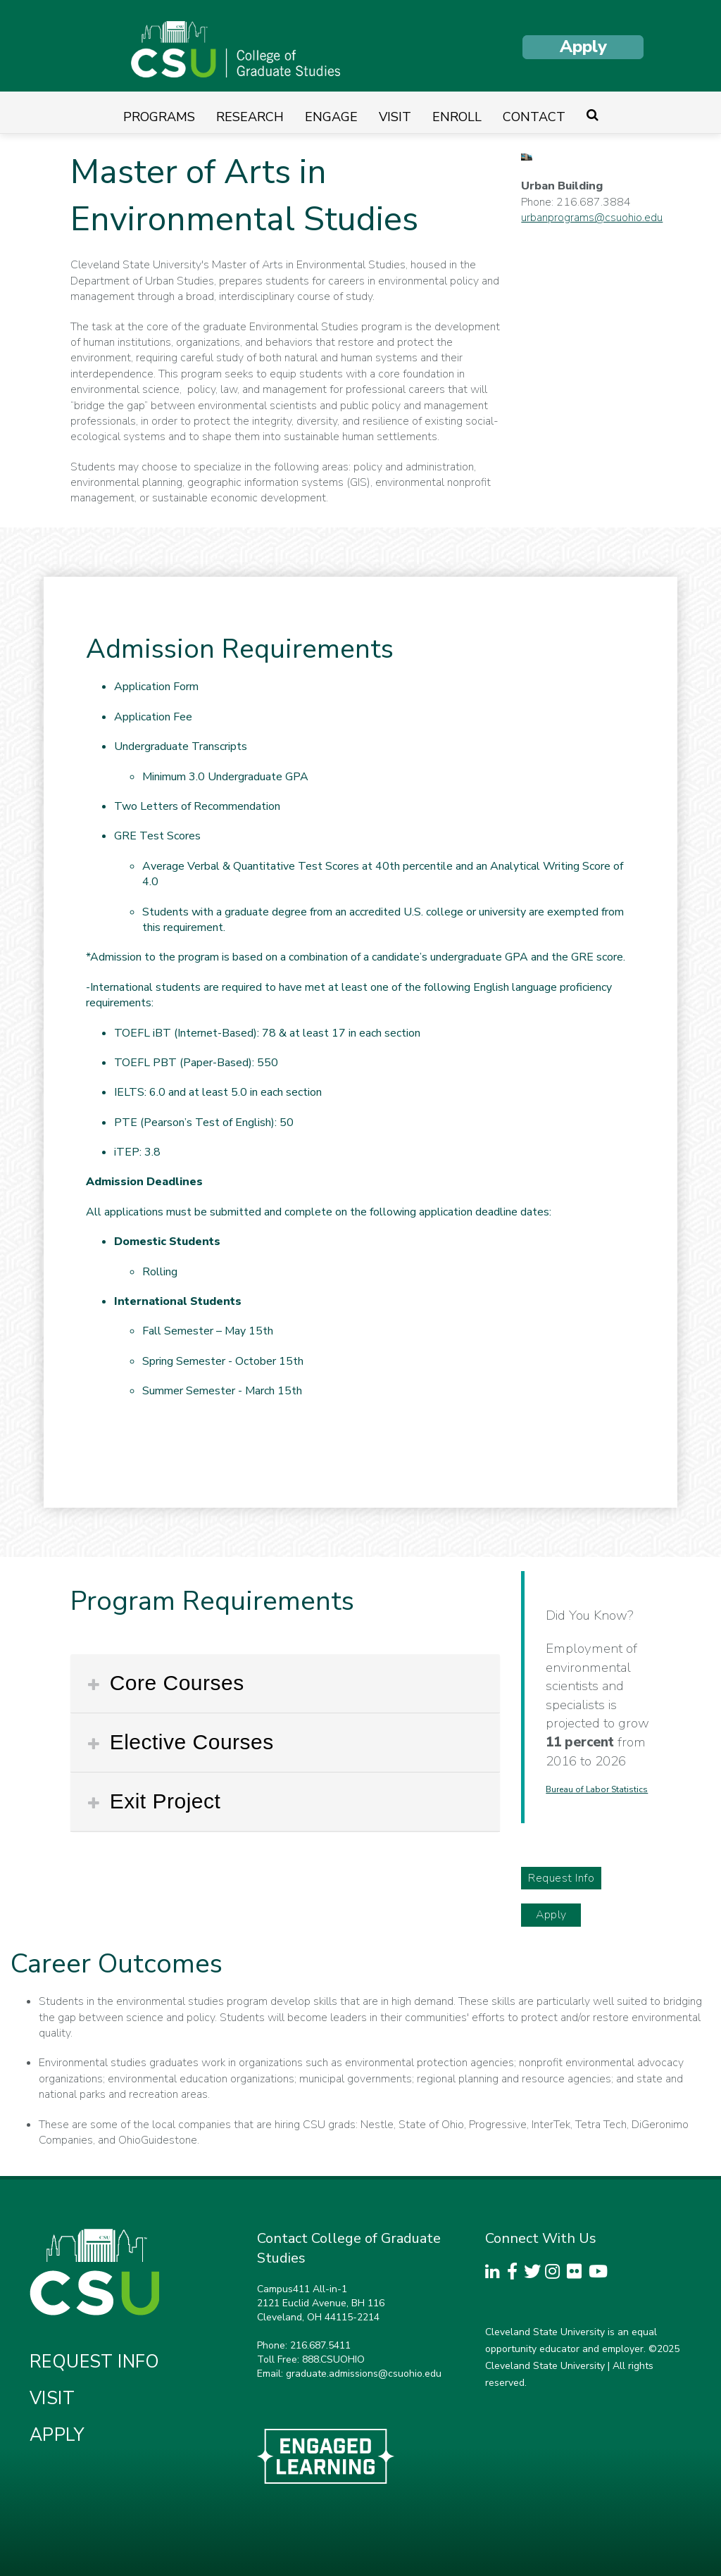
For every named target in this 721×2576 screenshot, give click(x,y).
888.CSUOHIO (333, 2359)
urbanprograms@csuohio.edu (592, 217)
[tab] (285, 1683)
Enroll (457, 116)
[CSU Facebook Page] (515, 2274)
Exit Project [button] (162, 1801)
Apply (583, 46)
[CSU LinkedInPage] (496, 2274)
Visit (395, 116)
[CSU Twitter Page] (535, 2274)
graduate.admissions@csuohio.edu (363, 2373)
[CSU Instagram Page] (556, 2274)
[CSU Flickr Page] (578, 2274)
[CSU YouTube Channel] (599, 2274)
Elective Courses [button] (189, 1741)
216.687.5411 (320, 2345)
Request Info (561, 1878)
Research (250, 116)
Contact (534, 116)
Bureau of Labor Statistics (597, 1789)
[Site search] (592, 117)
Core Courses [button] (174, 1682)
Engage (331, 116)
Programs (159, 116)
